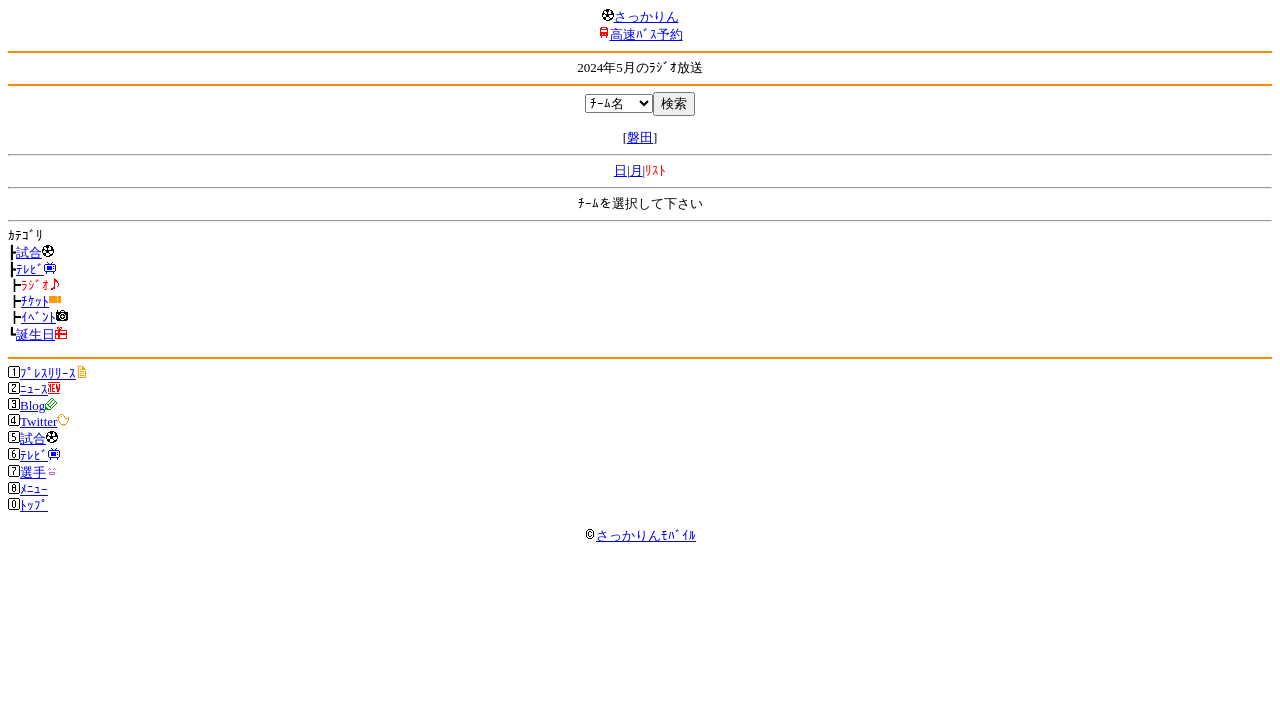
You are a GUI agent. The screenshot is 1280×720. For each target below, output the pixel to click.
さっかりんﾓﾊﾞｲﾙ (640, 535)
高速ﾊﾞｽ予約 (646, 34)
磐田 (640, 137)
